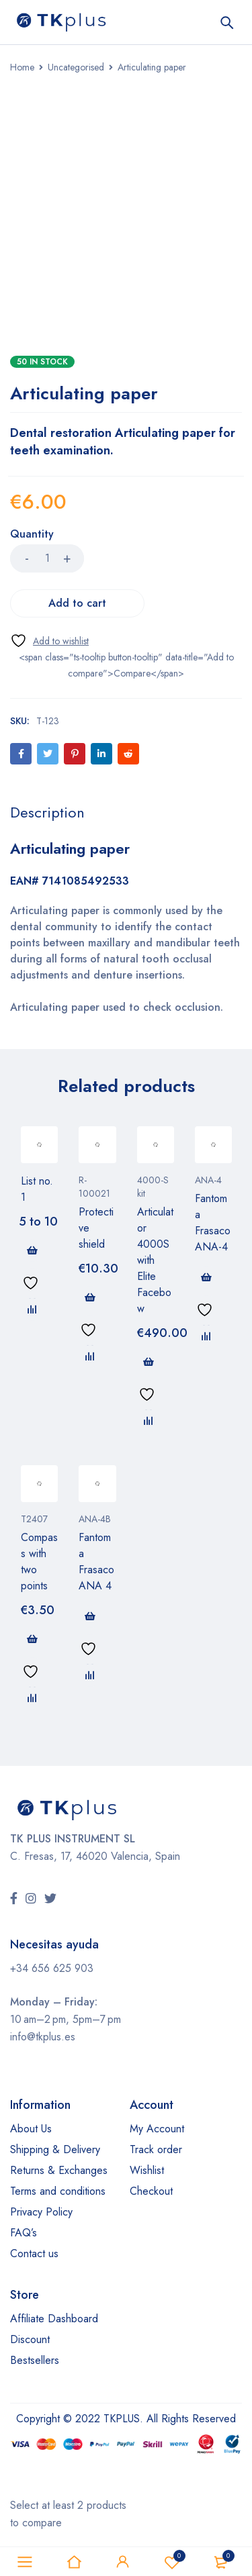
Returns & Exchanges (59, 2170)
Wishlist (147, 2170)
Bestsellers (34, 2360)
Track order (156, 2149)
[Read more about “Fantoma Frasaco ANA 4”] (90, 1616)
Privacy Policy (41, 2212)
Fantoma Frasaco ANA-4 (212, 1222)
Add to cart (77, 603)
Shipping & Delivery (55, 2149)
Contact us (34, 2253)
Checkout (151, 2191)
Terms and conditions (58, 2191)
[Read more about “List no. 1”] (32, 1250)
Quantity (32, 535)
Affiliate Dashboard (54, 2318)
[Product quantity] (47, 558)
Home (22, 67)
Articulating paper (70, 848)
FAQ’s (23, 2232)
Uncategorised (76, 67)
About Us (31, 2128)
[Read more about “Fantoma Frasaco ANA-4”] (206, 1277)
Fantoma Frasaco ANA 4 (96, 1561)
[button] (90, 1297)
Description (47, 812)
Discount (30, 2339)
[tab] (47, 812)
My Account (157, 2128)
